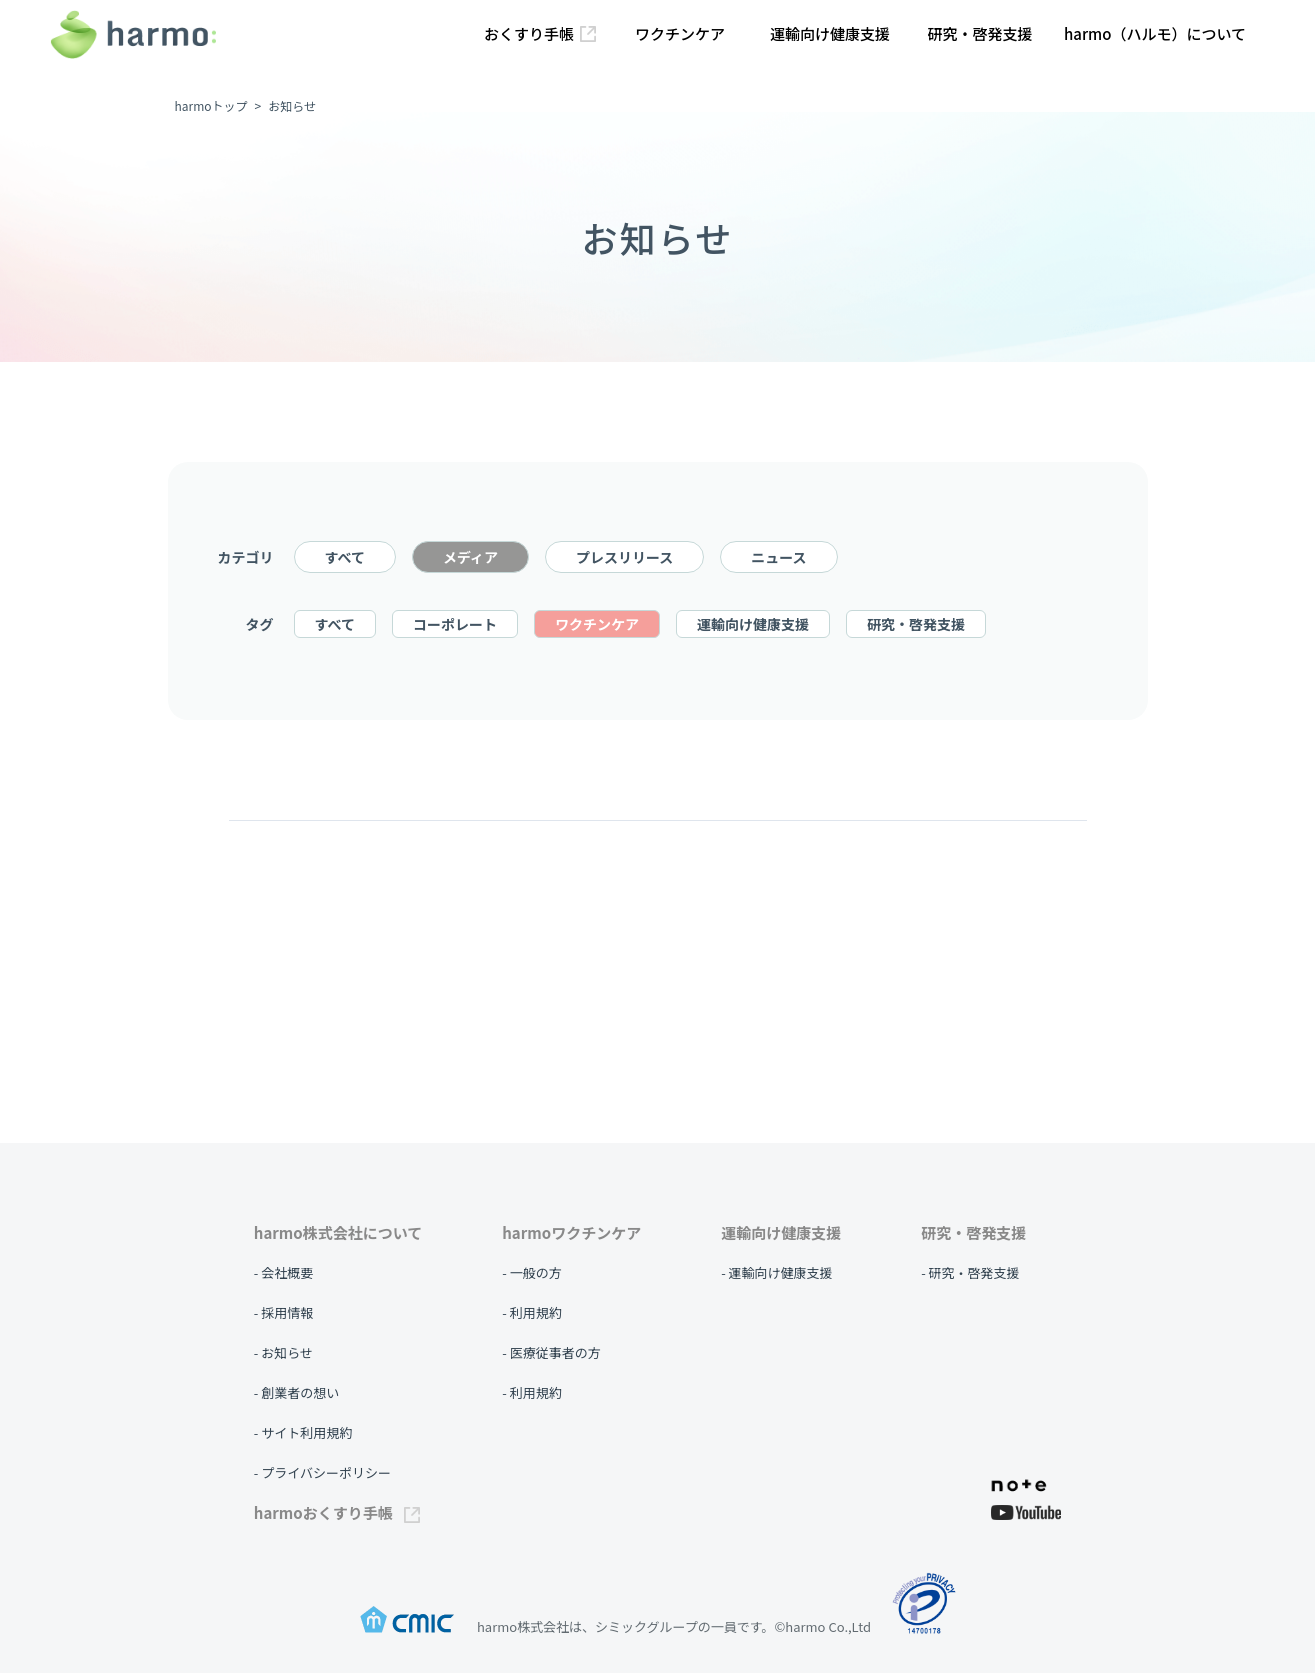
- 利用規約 (531, 1312)
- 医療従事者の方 (551, 1352)
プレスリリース (624, 558)
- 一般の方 (531, 1272)
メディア (470, 558)
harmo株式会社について (338, 1232)
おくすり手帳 (540, 33)
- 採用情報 (283, 1312)
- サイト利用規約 (303, 1432)
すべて (345, 558)
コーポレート (455, 625)
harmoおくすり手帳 (337, 1512)
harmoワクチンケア (571, 1232)
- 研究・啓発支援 (970, 1272)
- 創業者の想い (296, 1392)
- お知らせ (283, 1352)
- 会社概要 (283, 1272)
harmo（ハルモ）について (1155, 33)
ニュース (778, 558)
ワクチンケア (680, 33)
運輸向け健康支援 (830, 33)
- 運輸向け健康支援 (776, 1272)
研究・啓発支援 (979, 33)
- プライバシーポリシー (322, 1472)
